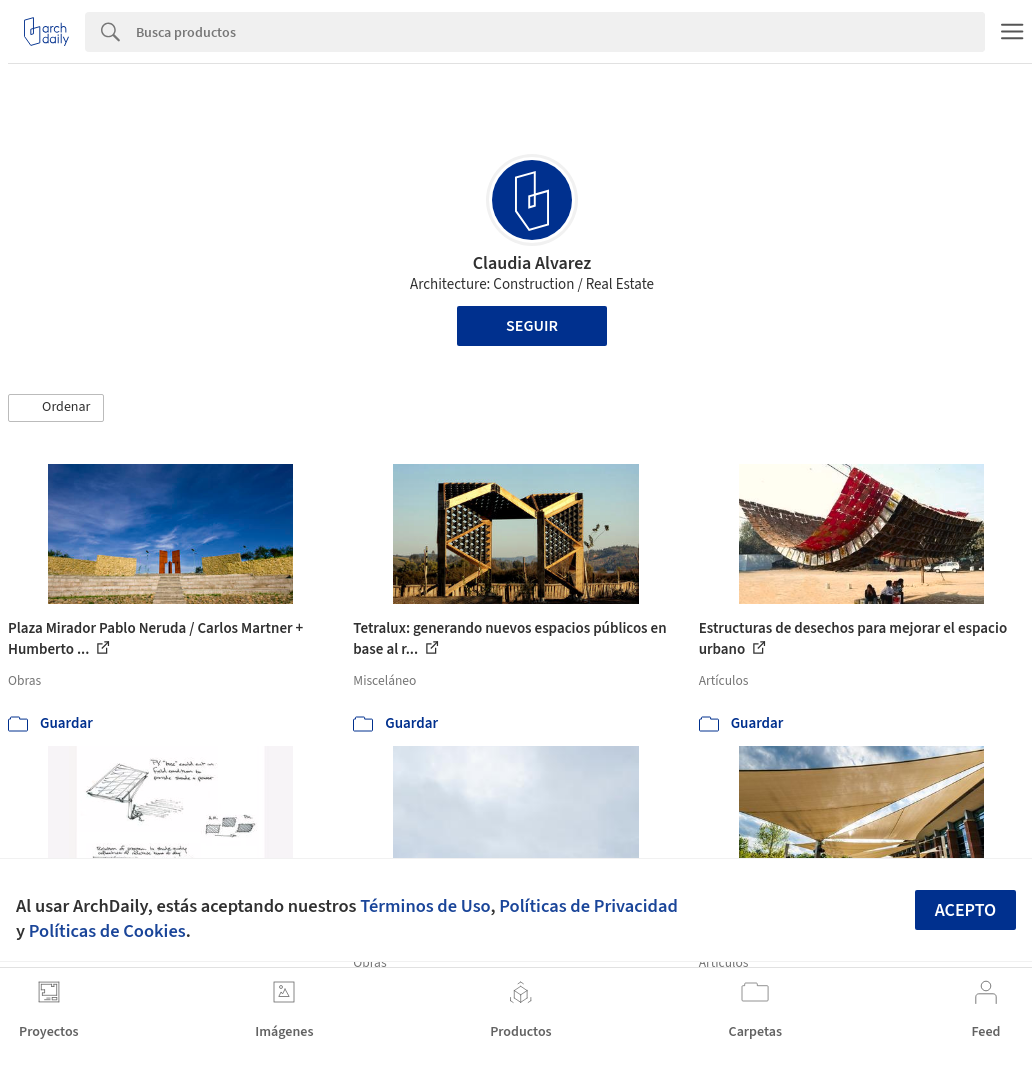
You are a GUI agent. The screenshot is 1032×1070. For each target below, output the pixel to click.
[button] (56, 408)
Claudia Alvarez (532, 263)
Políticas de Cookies (107, 931)
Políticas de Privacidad (588, 906)
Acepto (966, 910)
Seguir (532, 326)
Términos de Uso (425, 906)
